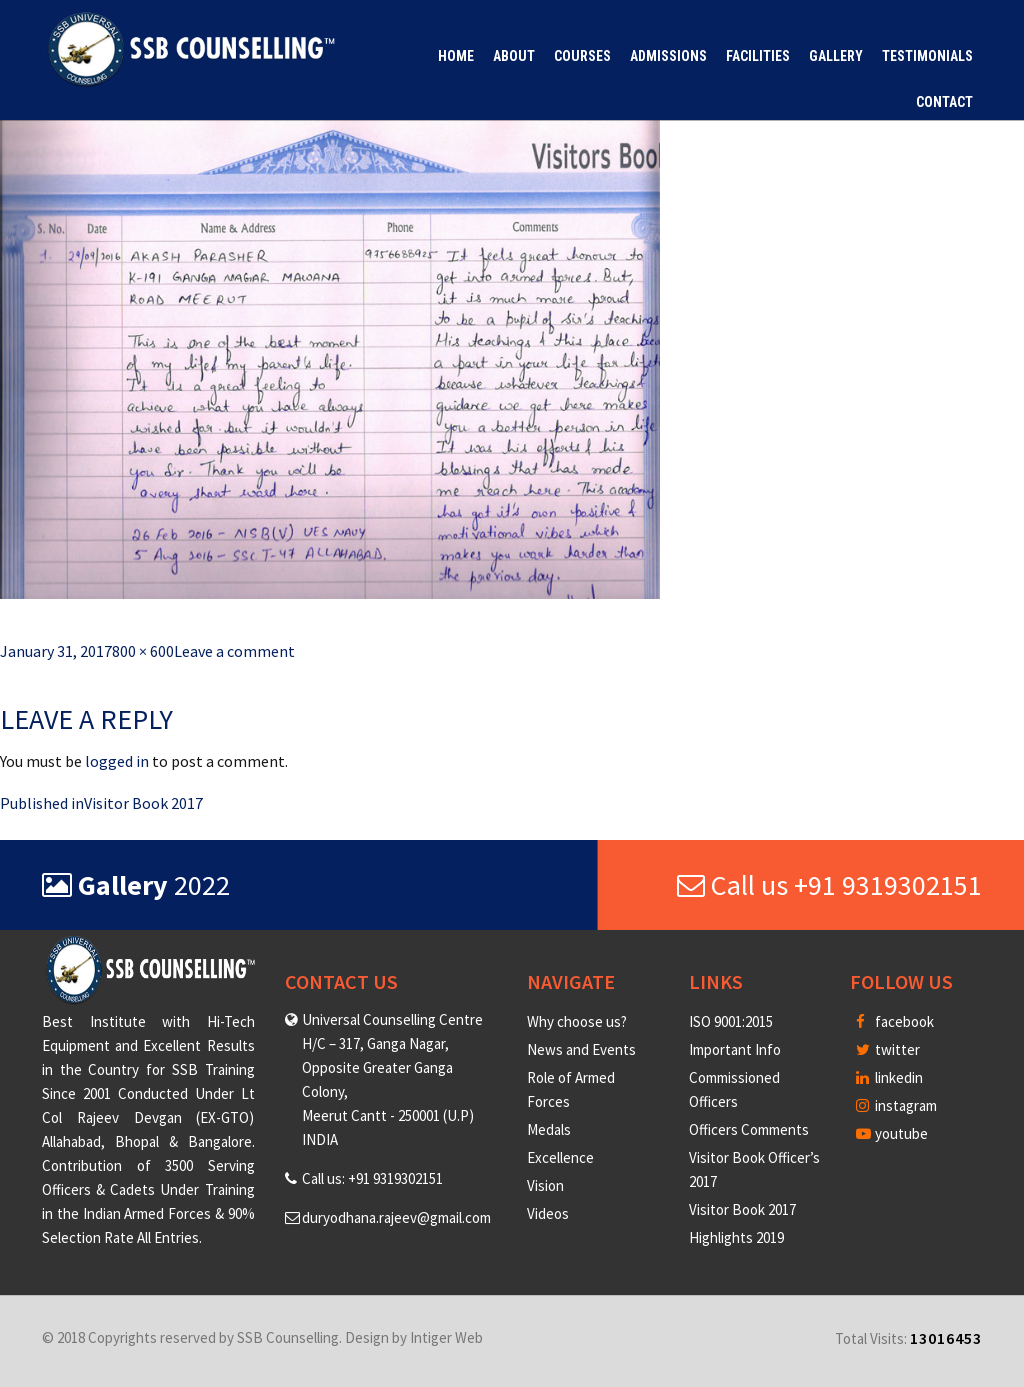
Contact (944, 102)
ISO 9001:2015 (731, 1021)
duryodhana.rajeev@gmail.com (396, 1217)
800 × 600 (143, 651)
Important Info (735, 1049)
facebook (895, 1021)
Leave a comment (234, 651)
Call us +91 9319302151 (829, 885)
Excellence (560, 1157)
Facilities (758, 56)
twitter (888, 1049)
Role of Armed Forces (571, 1089)
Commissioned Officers (734, 1089)
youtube (892, 1133)
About (514, 56)
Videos (548, 1213)
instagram (896, 1105)
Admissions (668, 56)
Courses (582, 56)
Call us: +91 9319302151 (372, 1178)
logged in (117, 761)
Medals (549, 1129)
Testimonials (927, 56)
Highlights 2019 (736, 1237)
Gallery (836, 56)
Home (456, 56)
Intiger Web (446, 1337)
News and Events (581, 1049)
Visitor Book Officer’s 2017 (754, 1169)
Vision (545, 1185)
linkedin (889, 1077)
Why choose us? (577, 1021)
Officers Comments (749, 1129)
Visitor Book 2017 (742, 1209)
